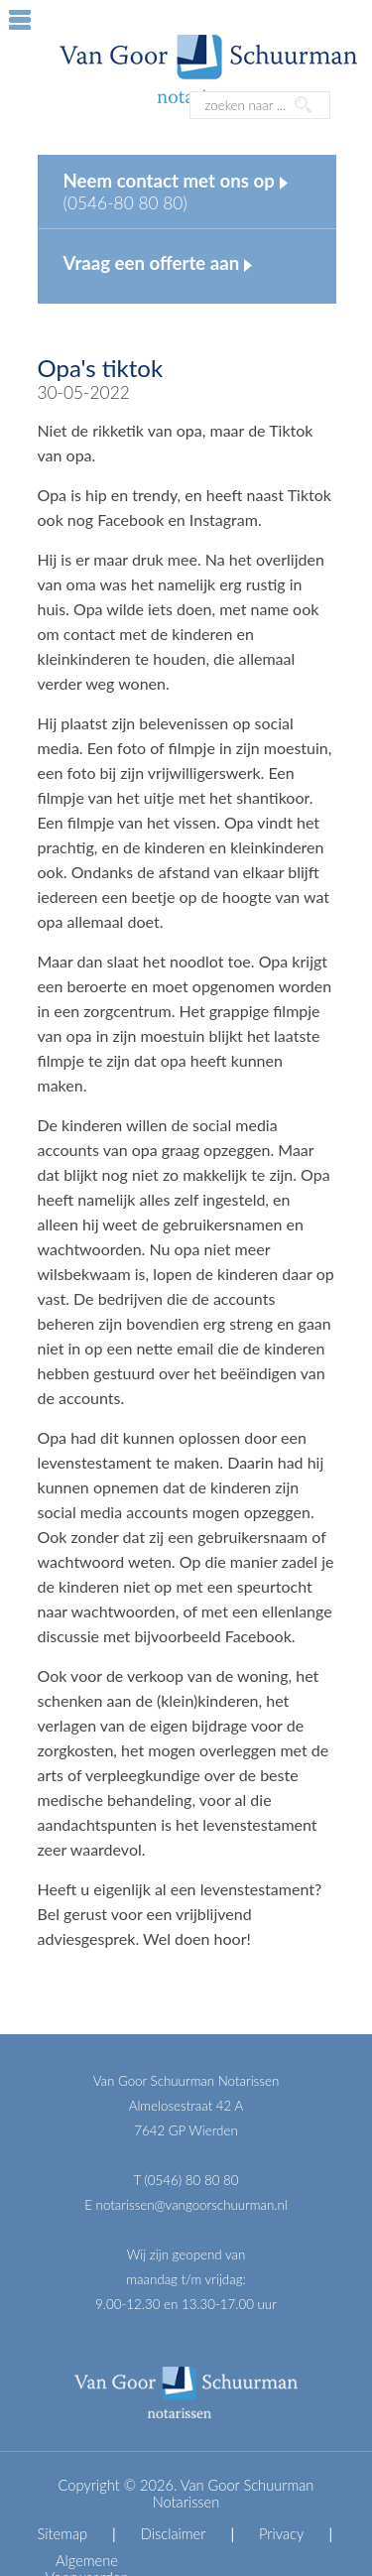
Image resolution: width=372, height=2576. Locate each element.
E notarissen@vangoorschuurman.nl (185, 2205)
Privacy (281, 2533)
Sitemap (63, 2533)
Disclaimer (173, 2533)
